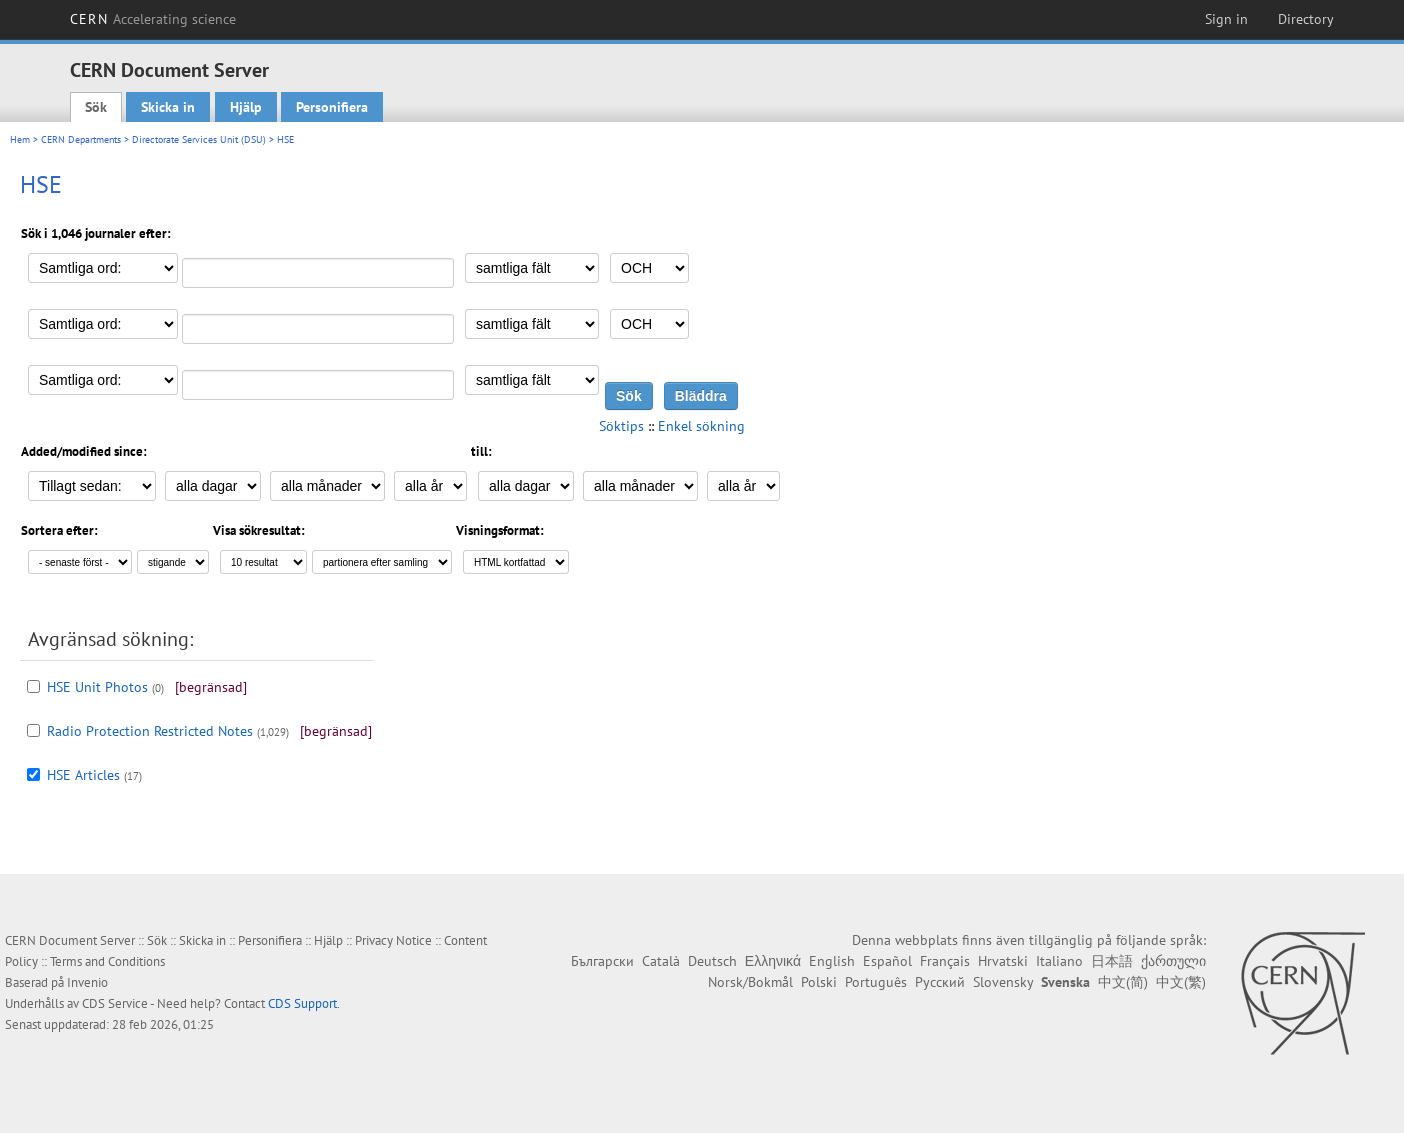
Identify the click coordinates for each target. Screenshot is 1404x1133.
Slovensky (1003, 982)
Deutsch (712, 961)
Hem (20, 139)
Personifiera (332, 107)
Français (945, 961)
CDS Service (115, 1003)
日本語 (1112, 961)
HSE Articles (83, 775)
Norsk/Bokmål (750, 982)
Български (602, 961)
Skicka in (168, 107)
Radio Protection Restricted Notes (150, 731)
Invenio (87, 982)
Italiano (1059, 961)
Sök (96, 107)
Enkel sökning (701, 426)
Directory (1306, 19)
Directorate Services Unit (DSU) (199, 139)
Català (661, 961)
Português (876, 982)
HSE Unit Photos (97, 687)
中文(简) (1123, 982)
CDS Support (302, 1003)
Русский (940, 982)
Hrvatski (1003, 961)
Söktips (621, 426)
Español (887, 961)
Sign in (1226, 19)
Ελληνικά (773, 961)
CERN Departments (81, 139)
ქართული (1173, 961)
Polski (819, 982)
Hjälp (246, 107)
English (832, 961)
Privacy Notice (393, 940)
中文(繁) (1181, 982)
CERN (153, 19)
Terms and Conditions (107, 961)
